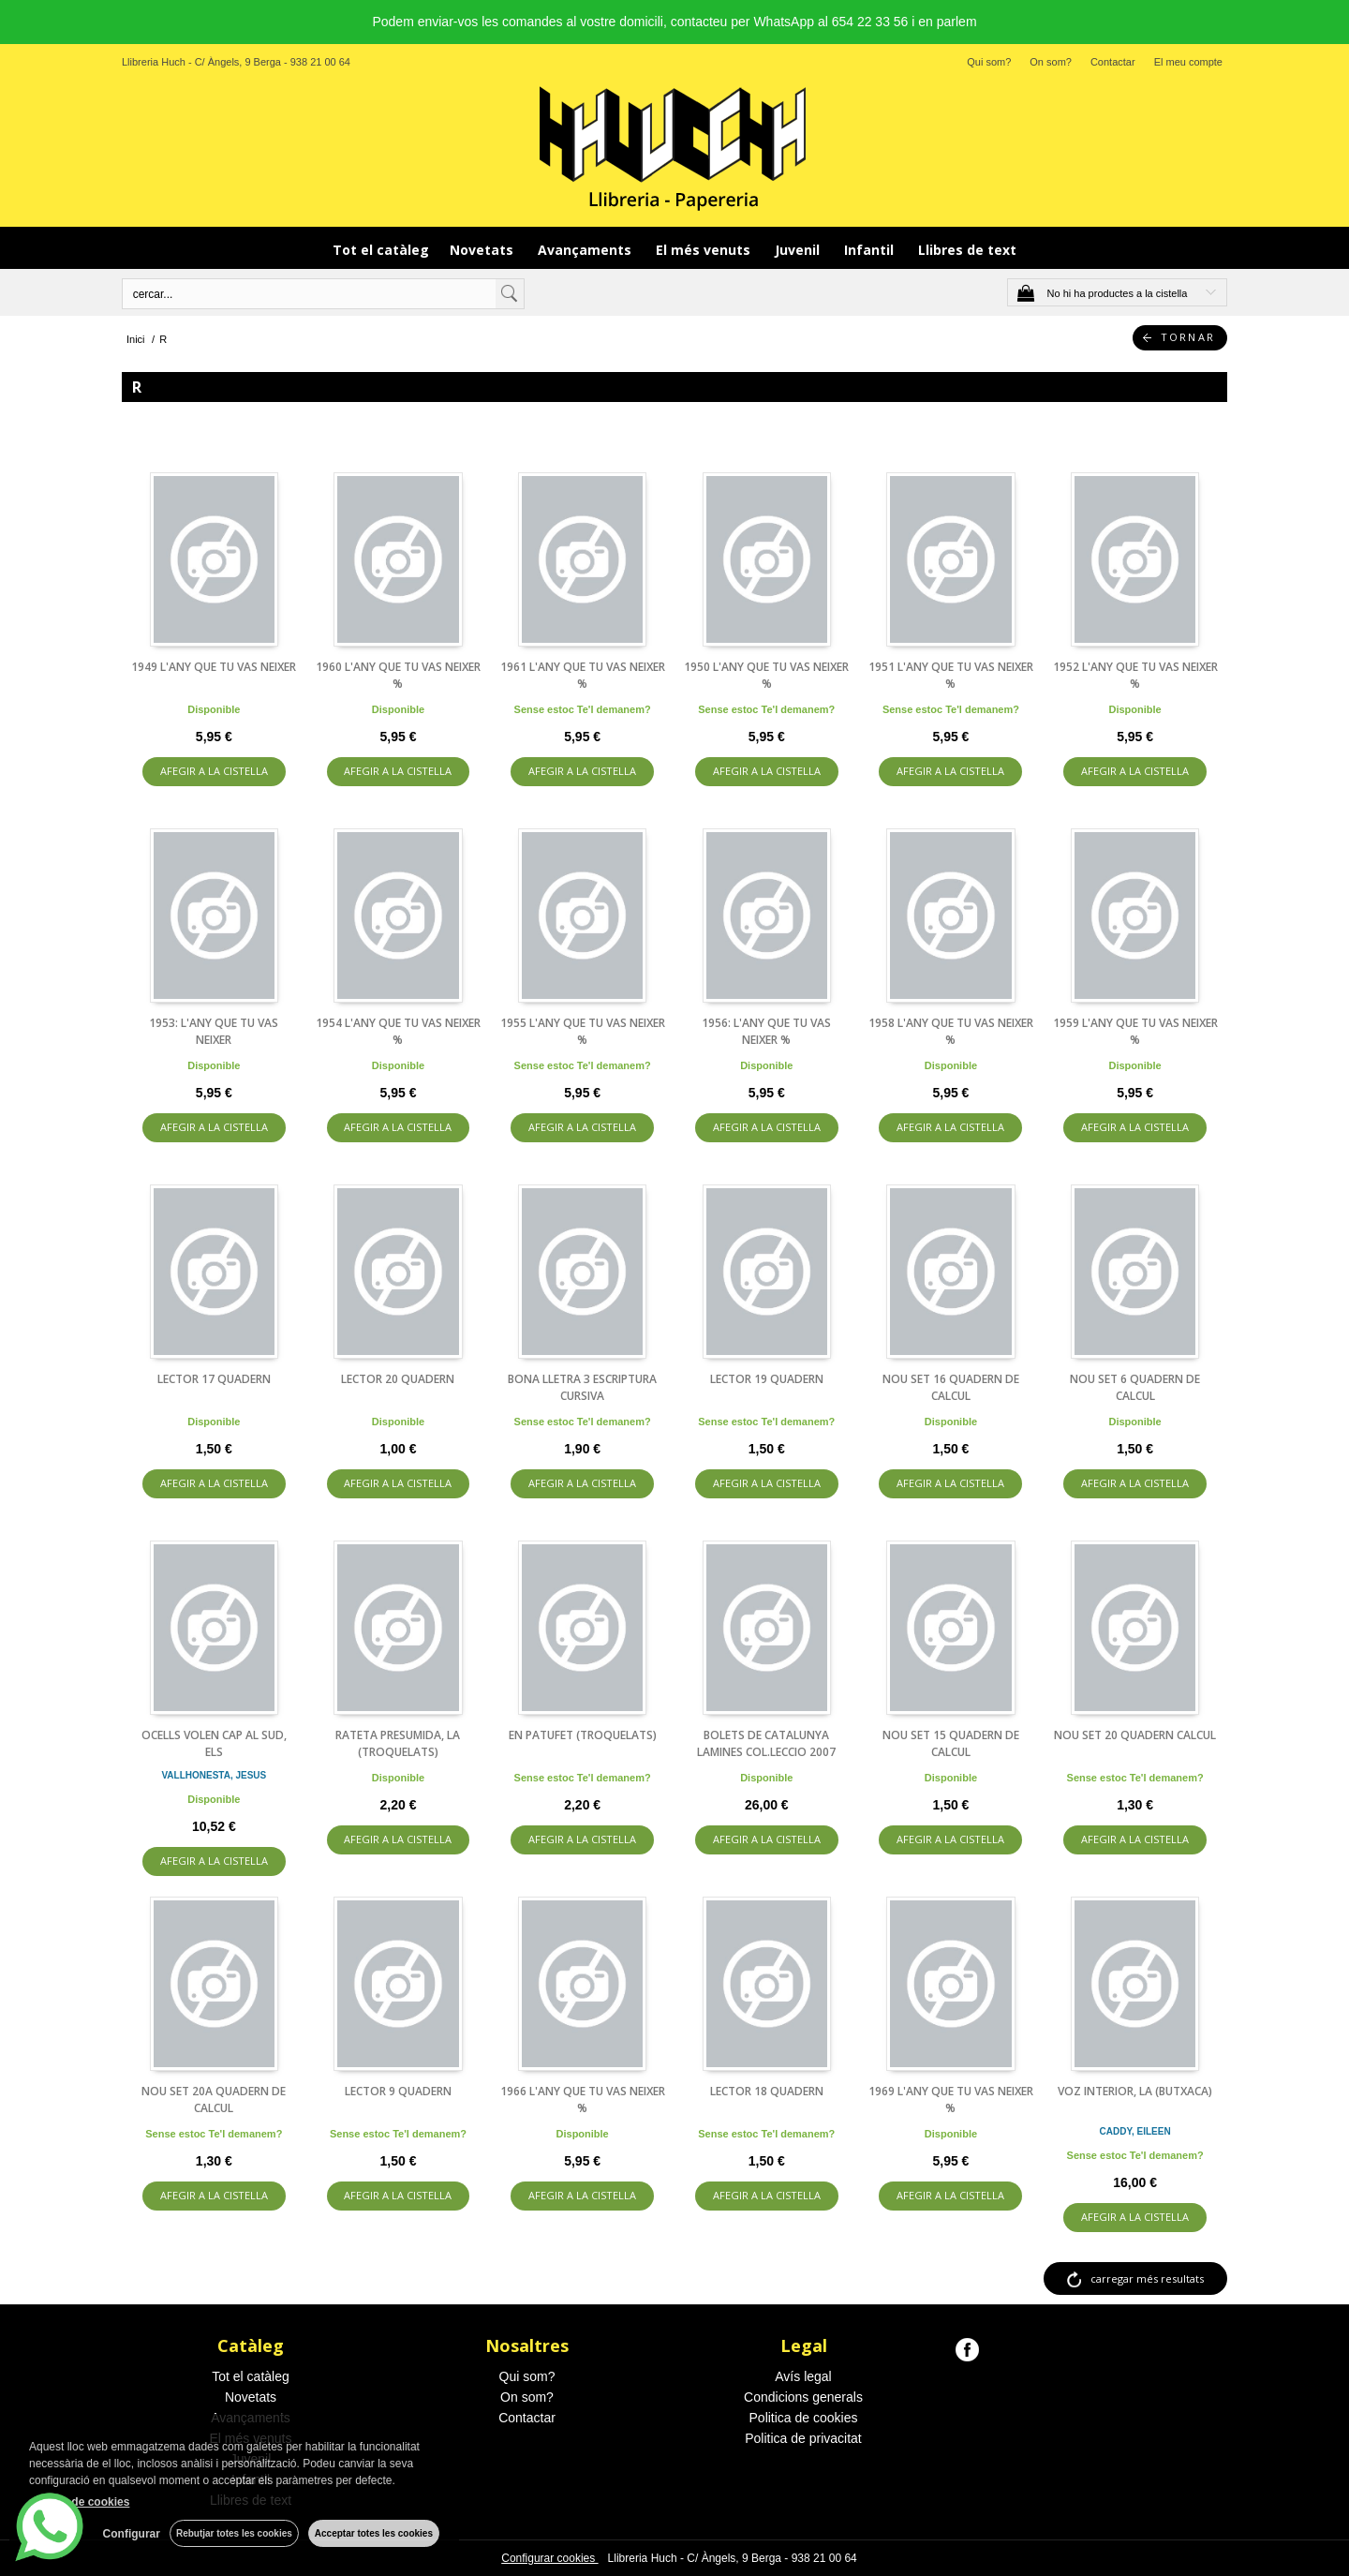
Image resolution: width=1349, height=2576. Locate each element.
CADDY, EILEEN (1135, 2131)
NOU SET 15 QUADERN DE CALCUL (950, 1743)
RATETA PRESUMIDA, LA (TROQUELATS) (397, 1743)
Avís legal (803, 2376)
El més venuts (705, 250)
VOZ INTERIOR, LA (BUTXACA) (1135, 2091)
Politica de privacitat (803, 2438)
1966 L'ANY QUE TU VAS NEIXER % (582, 2099)
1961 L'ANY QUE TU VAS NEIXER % (582, 675)
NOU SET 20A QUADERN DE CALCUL (213, 2099)
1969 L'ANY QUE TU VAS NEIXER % (950, 2099)
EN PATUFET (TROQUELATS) (583, 1735)
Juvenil (799, 250)
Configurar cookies (549, 2558)
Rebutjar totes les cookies (234, 2533)
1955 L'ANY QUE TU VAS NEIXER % (582, 1031)
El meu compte (1188, 61)
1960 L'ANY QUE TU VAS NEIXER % (398, 675)
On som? (1051, 61)
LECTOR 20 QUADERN (397, 1379)
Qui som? (989, 61)
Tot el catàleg (381, 250)
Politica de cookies (803, 2417)
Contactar (1112, 61)
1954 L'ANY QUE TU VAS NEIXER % (398, 1031)
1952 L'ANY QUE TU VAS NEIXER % (1135, 675)
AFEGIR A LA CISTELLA (214, 771)
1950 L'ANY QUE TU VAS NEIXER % (766, 675)
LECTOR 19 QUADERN (766, 1379)
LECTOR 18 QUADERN (766, 2091)
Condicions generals (803, 2397)
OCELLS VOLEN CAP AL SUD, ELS (214, 1743)
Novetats (483, 250)
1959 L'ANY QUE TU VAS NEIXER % (1135, 1031)
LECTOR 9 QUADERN (398, 2091)
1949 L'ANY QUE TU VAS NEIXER (213, 667)
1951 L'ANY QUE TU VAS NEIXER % (950, 675)
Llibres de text (967, 250)
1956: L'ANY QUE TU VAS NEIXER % (766, 1031)
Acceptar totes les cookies (374, 2533)
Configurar (131, 2533)
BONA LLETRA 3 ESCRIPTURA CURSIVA (582, 1387)
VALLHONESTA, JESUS (213, 1775)
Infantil (870, 250)
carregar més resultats (1147, 2278)
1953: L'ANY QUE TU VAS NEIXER (213, 1031)
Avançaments (586, 250)
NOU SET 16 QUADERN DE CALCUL (950, 1387)
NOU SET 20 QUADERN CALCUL (1135, 1735)
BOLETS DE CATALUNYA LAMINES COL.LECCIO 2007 (766, 1743)
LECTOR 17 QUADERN (214, 1379)
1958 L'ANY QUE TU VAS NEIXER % (950, 1031)
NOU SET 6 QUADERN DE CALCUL (1135, 1387)
